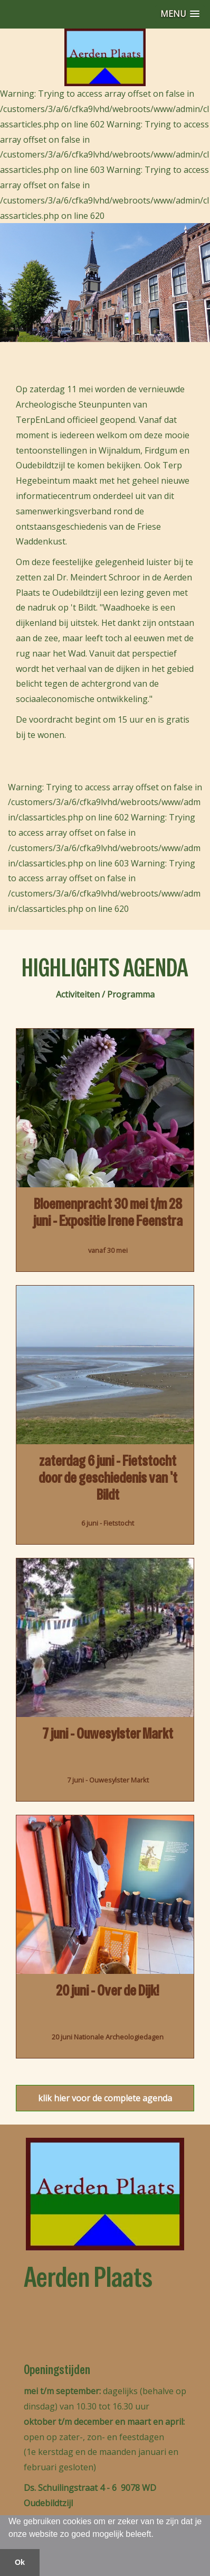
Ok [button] (20, 2562)
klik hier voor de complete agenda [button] (105, 2098)
